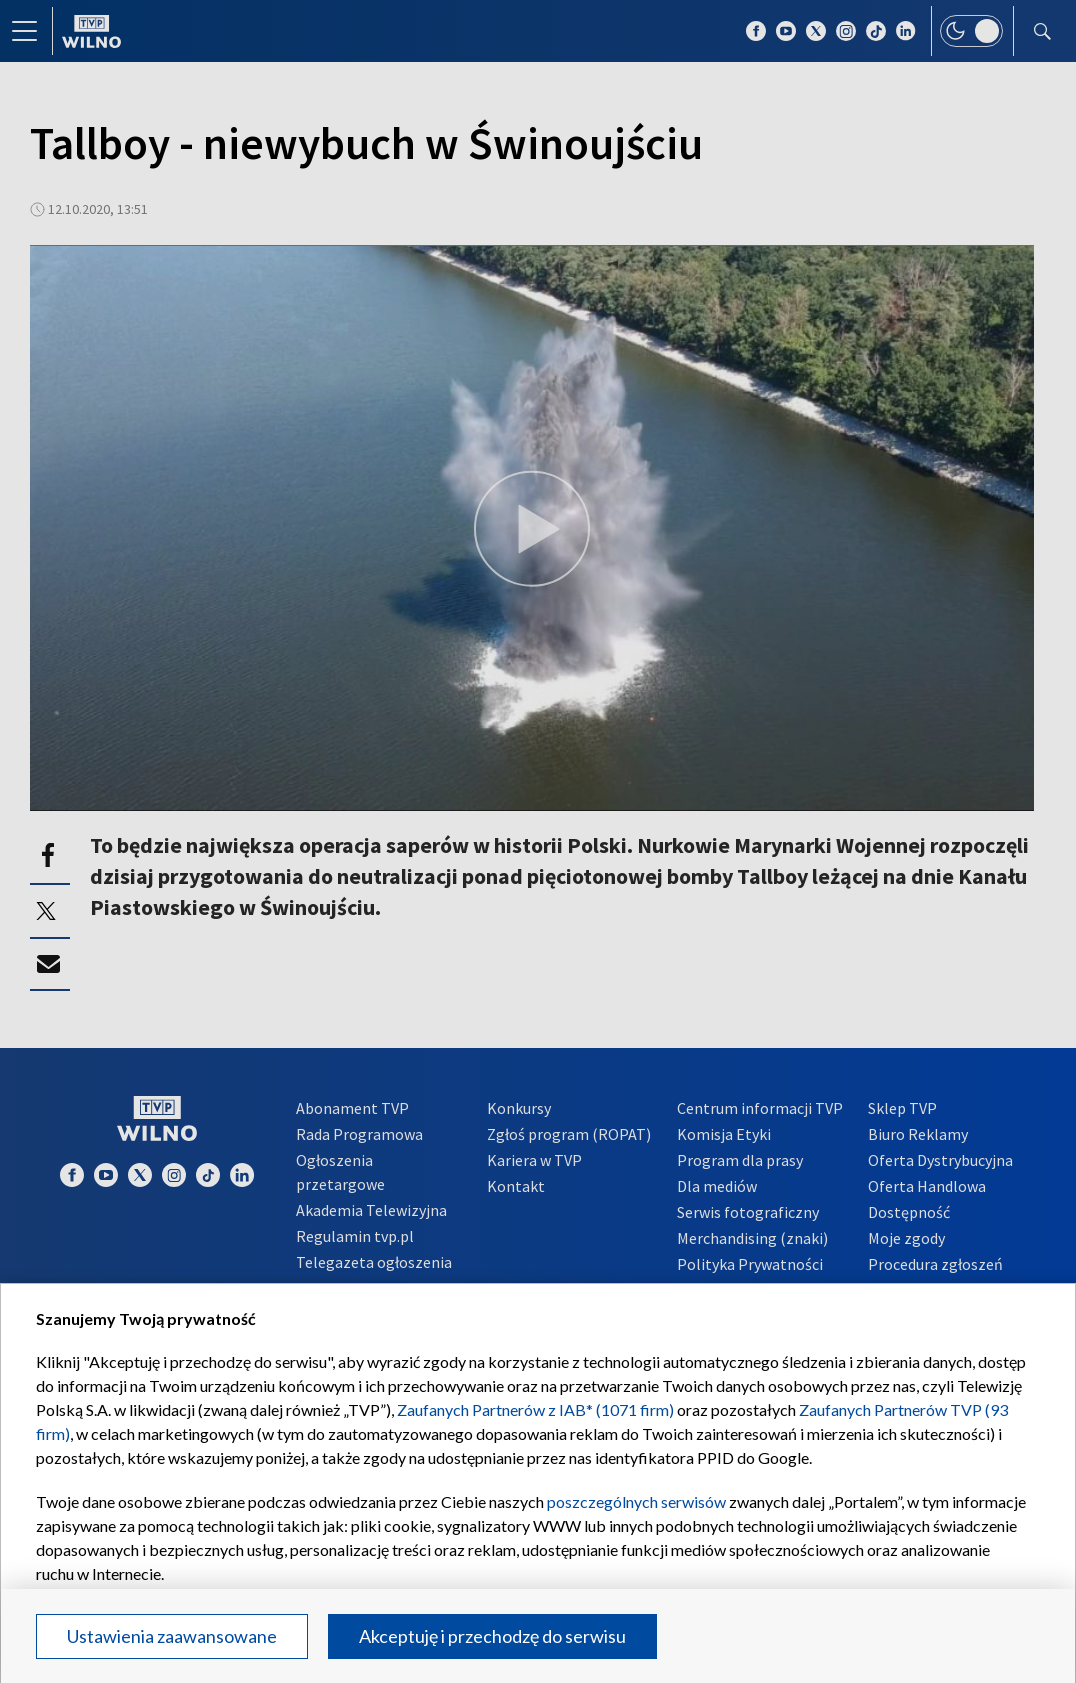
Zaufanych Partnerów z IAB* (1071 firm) (535, 1409)
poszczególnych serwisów (636, 1501)
